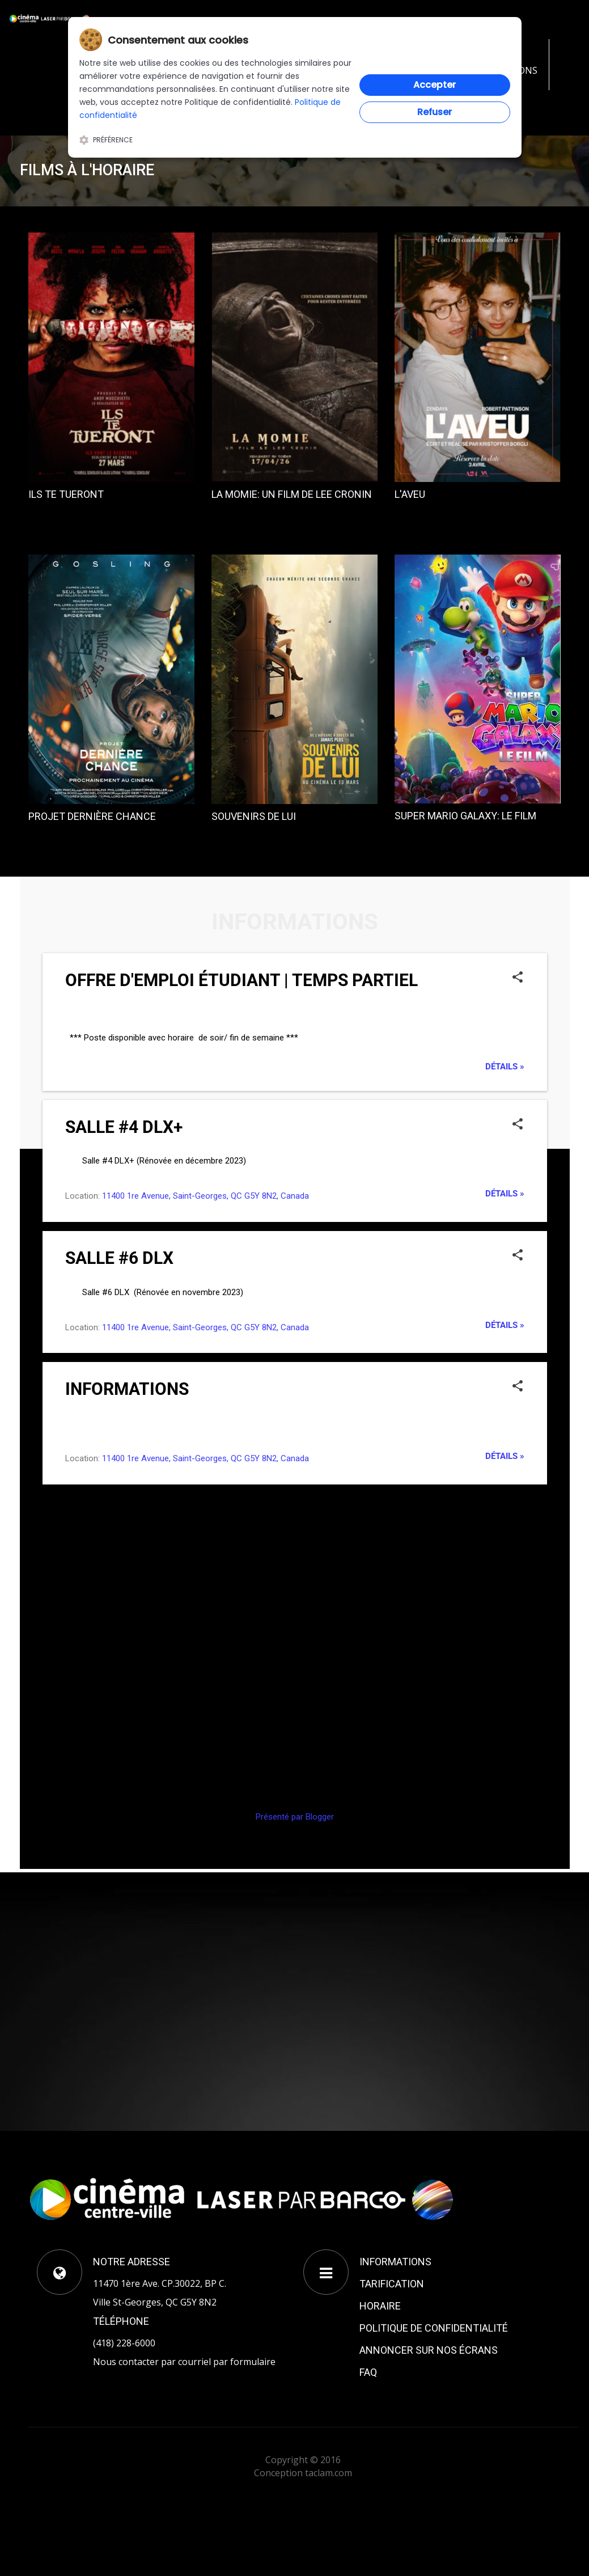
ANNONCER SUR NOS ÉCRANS (428, 2350)
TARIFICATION (392, 2284)
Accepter (434, 84)
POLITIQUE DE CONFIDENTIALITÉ (433, 2328)
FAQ (368, 2372)
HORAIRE (380, 2306)
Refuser (434, 112)
